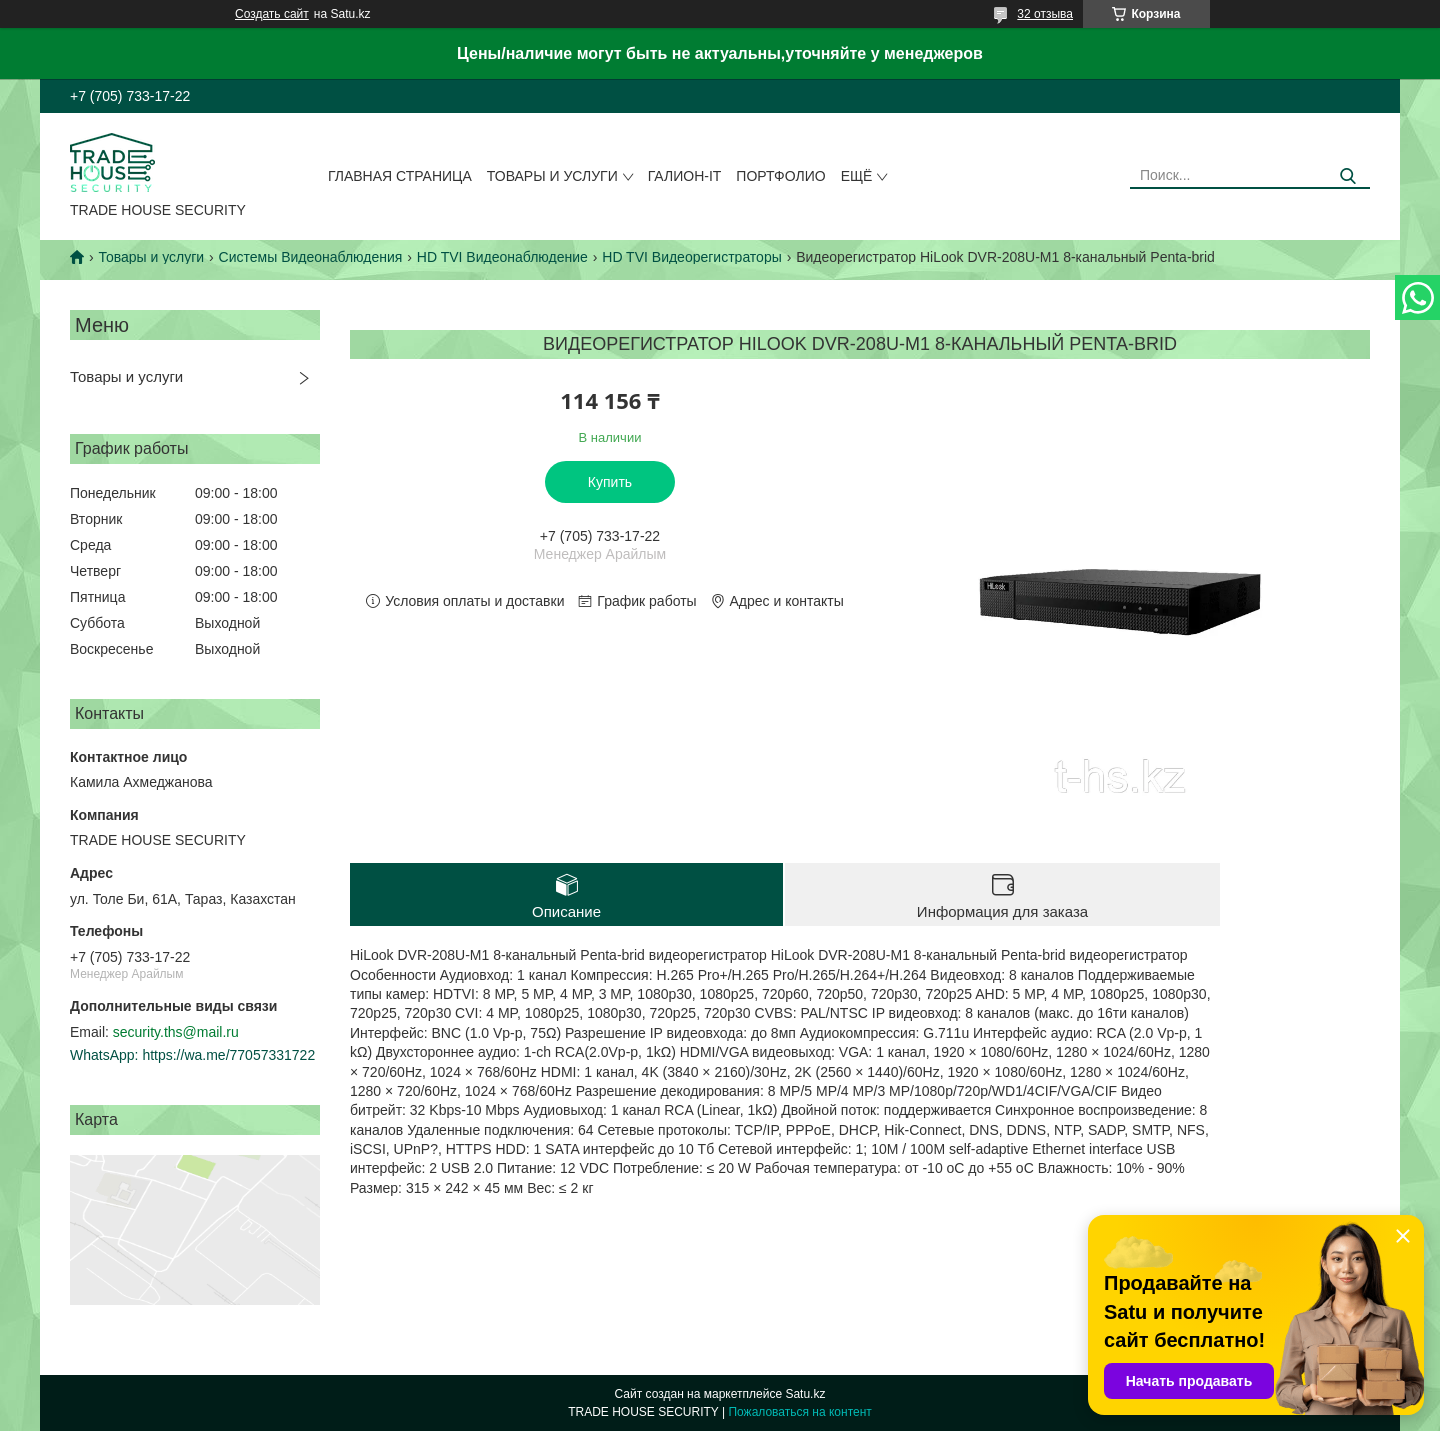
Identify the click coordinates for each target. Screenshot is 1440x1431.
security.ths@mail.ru (176, 1032)
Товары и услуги (552, 176)
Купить (610, 482)
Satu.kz (805, 1394)
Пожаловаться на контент (799, 1412)
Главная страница (400, 176)
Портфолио (780, 176)
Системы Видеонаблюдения (311, 257)
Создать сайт (272, 14)
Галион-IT (685, 176)
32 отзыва (1045, 14)
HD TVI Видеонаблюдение (502, 257)
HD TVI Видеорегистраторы (692, 257)
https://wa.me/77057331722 (228, 1055)
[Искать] (1347, 176)
